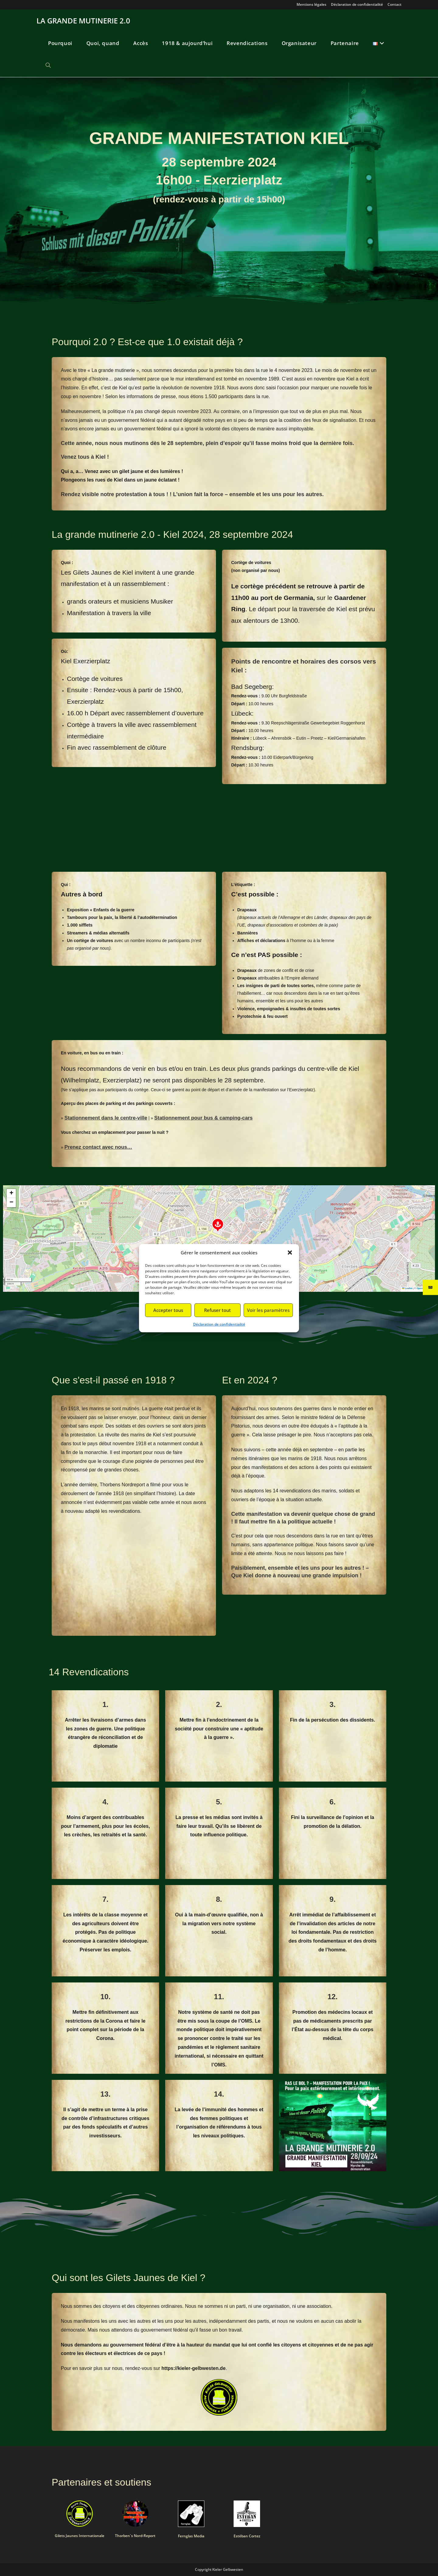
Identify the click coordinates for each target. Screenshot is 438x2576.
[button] (290, 1252)
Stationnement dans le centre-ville (105, 1118)
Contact (394, 4)
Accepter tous (168, 1310)
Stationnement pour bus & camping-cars (203, 1118)
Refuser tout (217, 1310)
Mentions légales (311, 4)
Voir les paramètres (268, 1310)
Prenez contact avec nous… (98, 1147)
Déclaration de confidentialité (219, 1324)
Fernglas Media (191, 2536)
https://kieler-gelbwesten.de (194, 2368)
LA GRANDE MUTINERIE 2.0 (83, 21)
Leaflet (407, 1288)
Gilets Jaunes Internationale (79, 2535)
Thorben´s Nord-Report (135, 2535)
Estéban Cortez (247, 2536)
